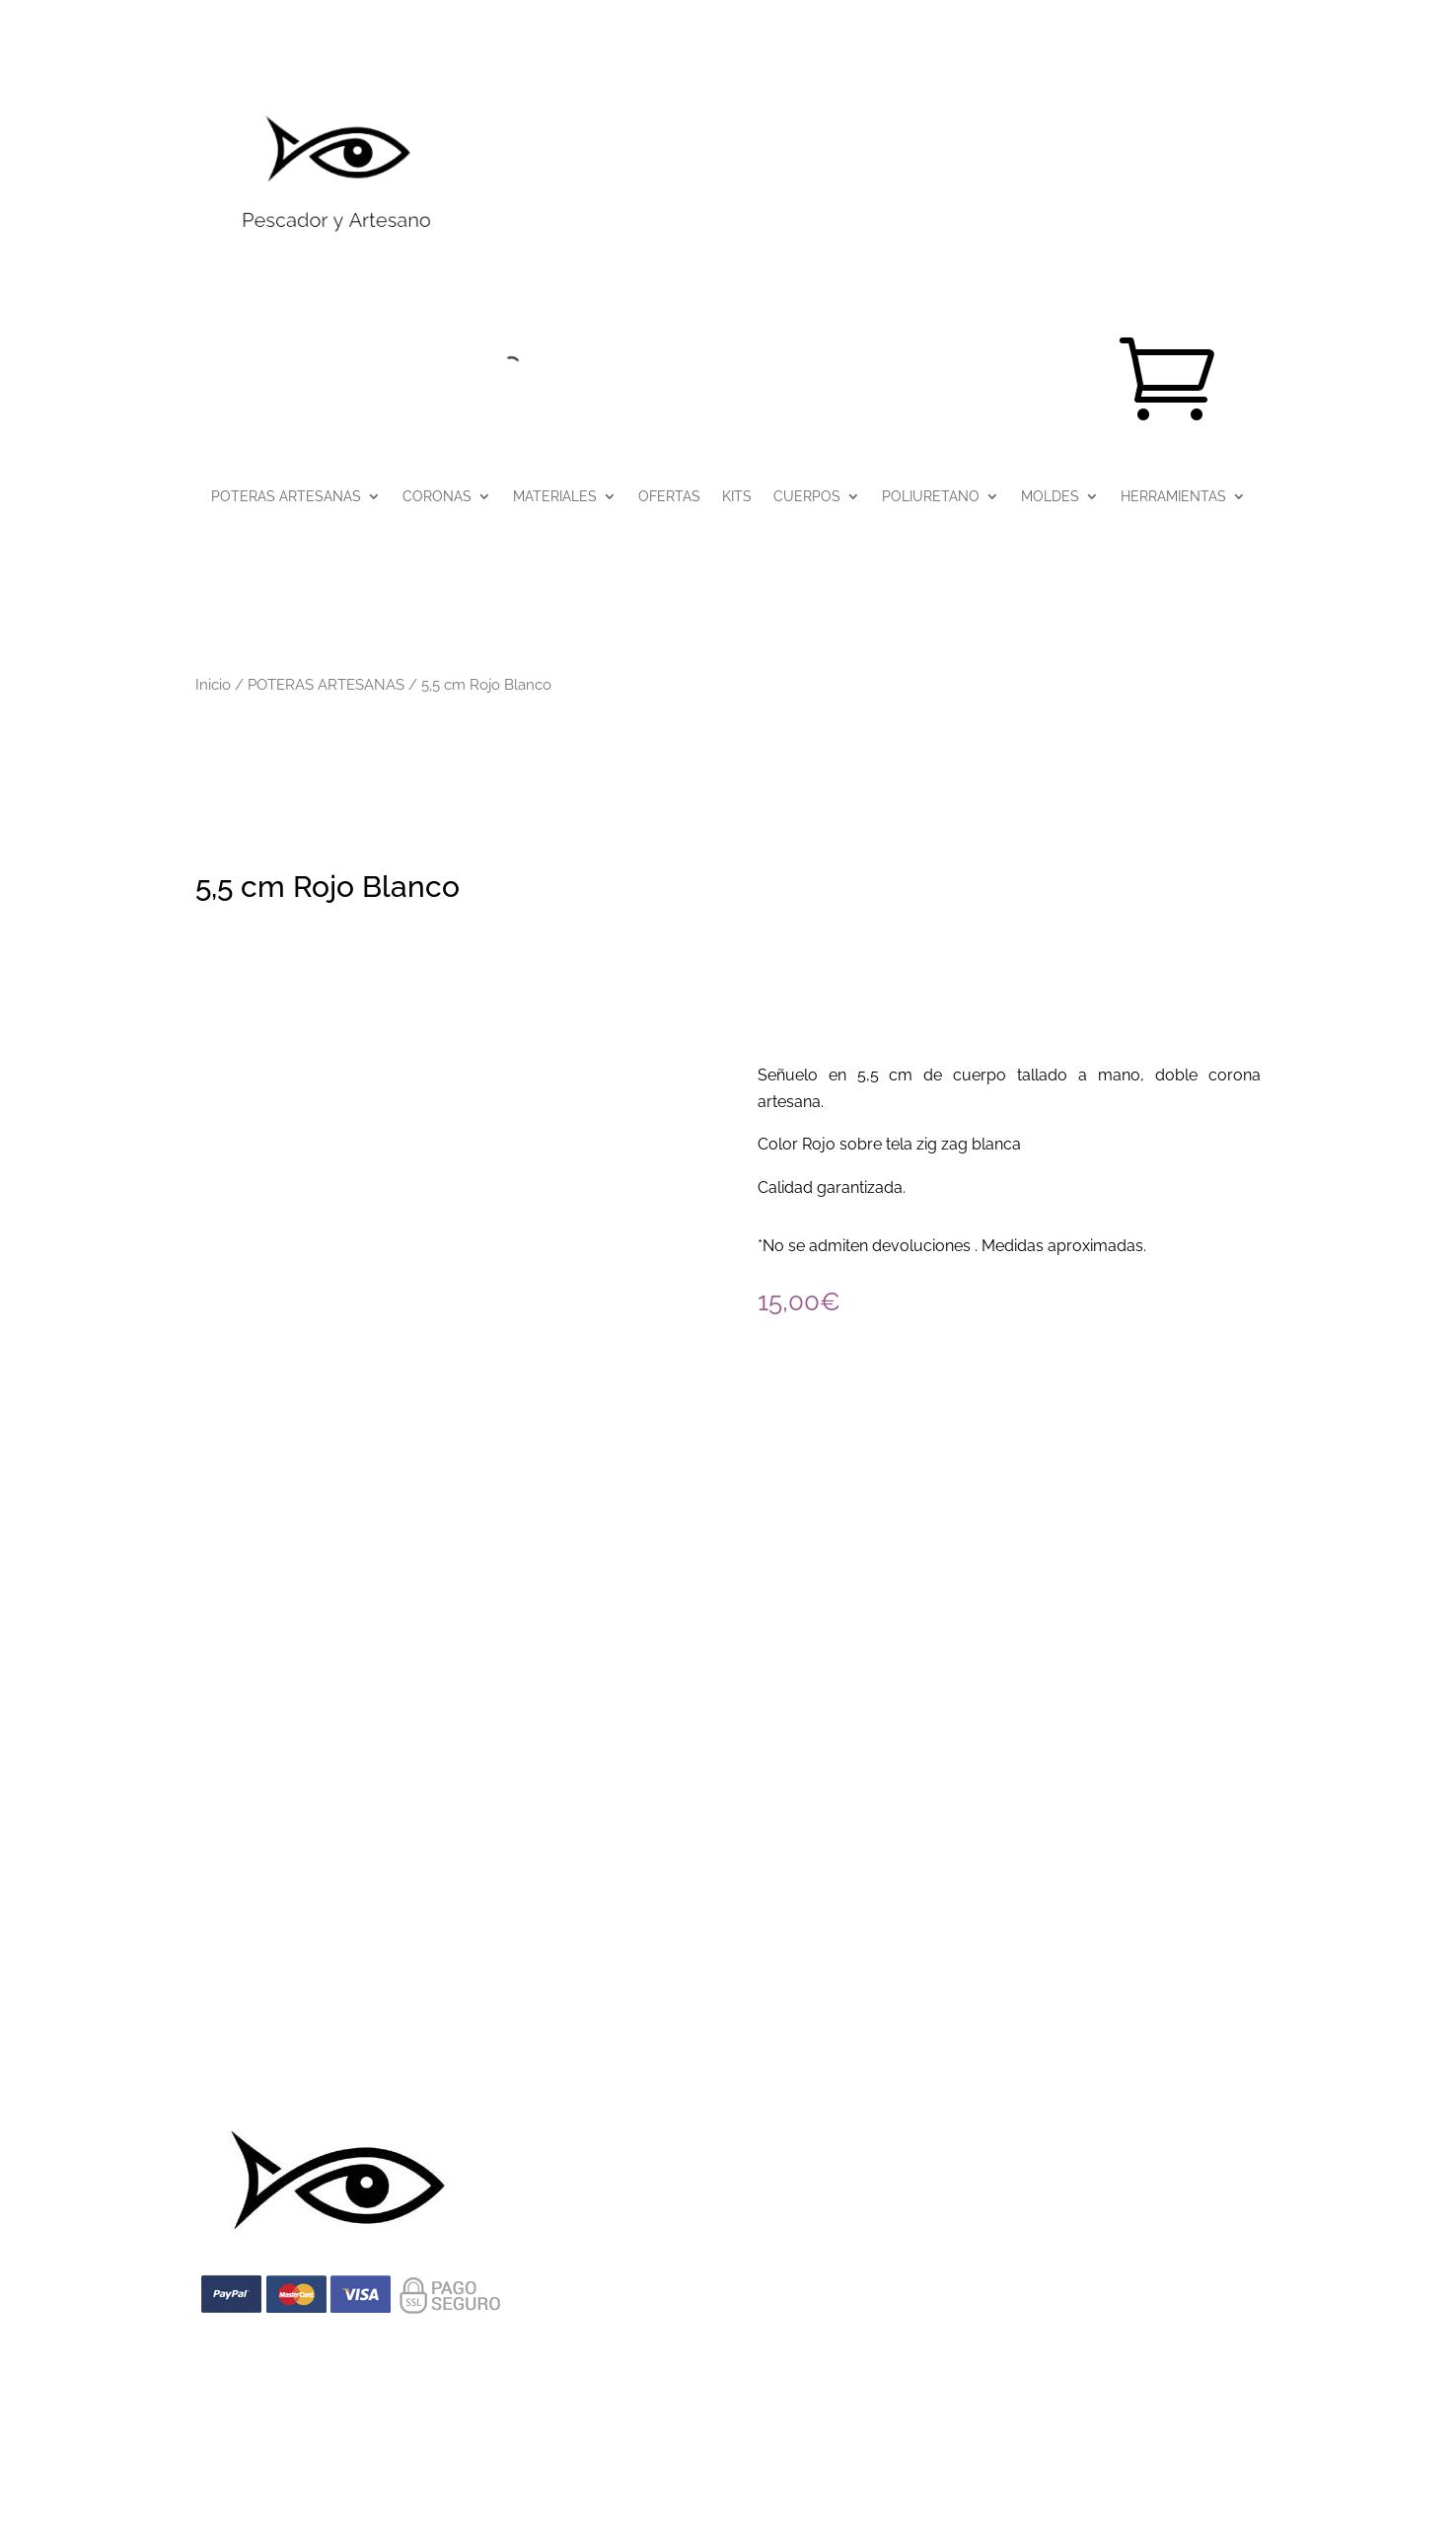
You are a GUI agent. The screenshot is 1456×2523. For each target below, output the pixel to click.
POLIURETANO (931, 496)
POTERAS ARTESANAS (286, 496)
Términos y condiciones (828, 2060)
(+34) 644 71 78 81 (362, 1889)
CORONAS (437, 496)
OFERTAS (669, 496)
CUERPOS (806, 496)
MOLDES (1050, 496)
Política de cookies (671, 2060)
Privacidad (392, 2060)
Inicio (213, 684)
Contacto (1165, 2060)
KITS (737, 496)
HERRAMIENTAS (1173, 496)
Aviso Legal (299, 2060)
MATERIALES (555, 496)
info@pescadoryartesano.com (728, 1889)
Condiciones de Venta (518, 2060)
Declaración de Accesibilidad (1019, 2060)
